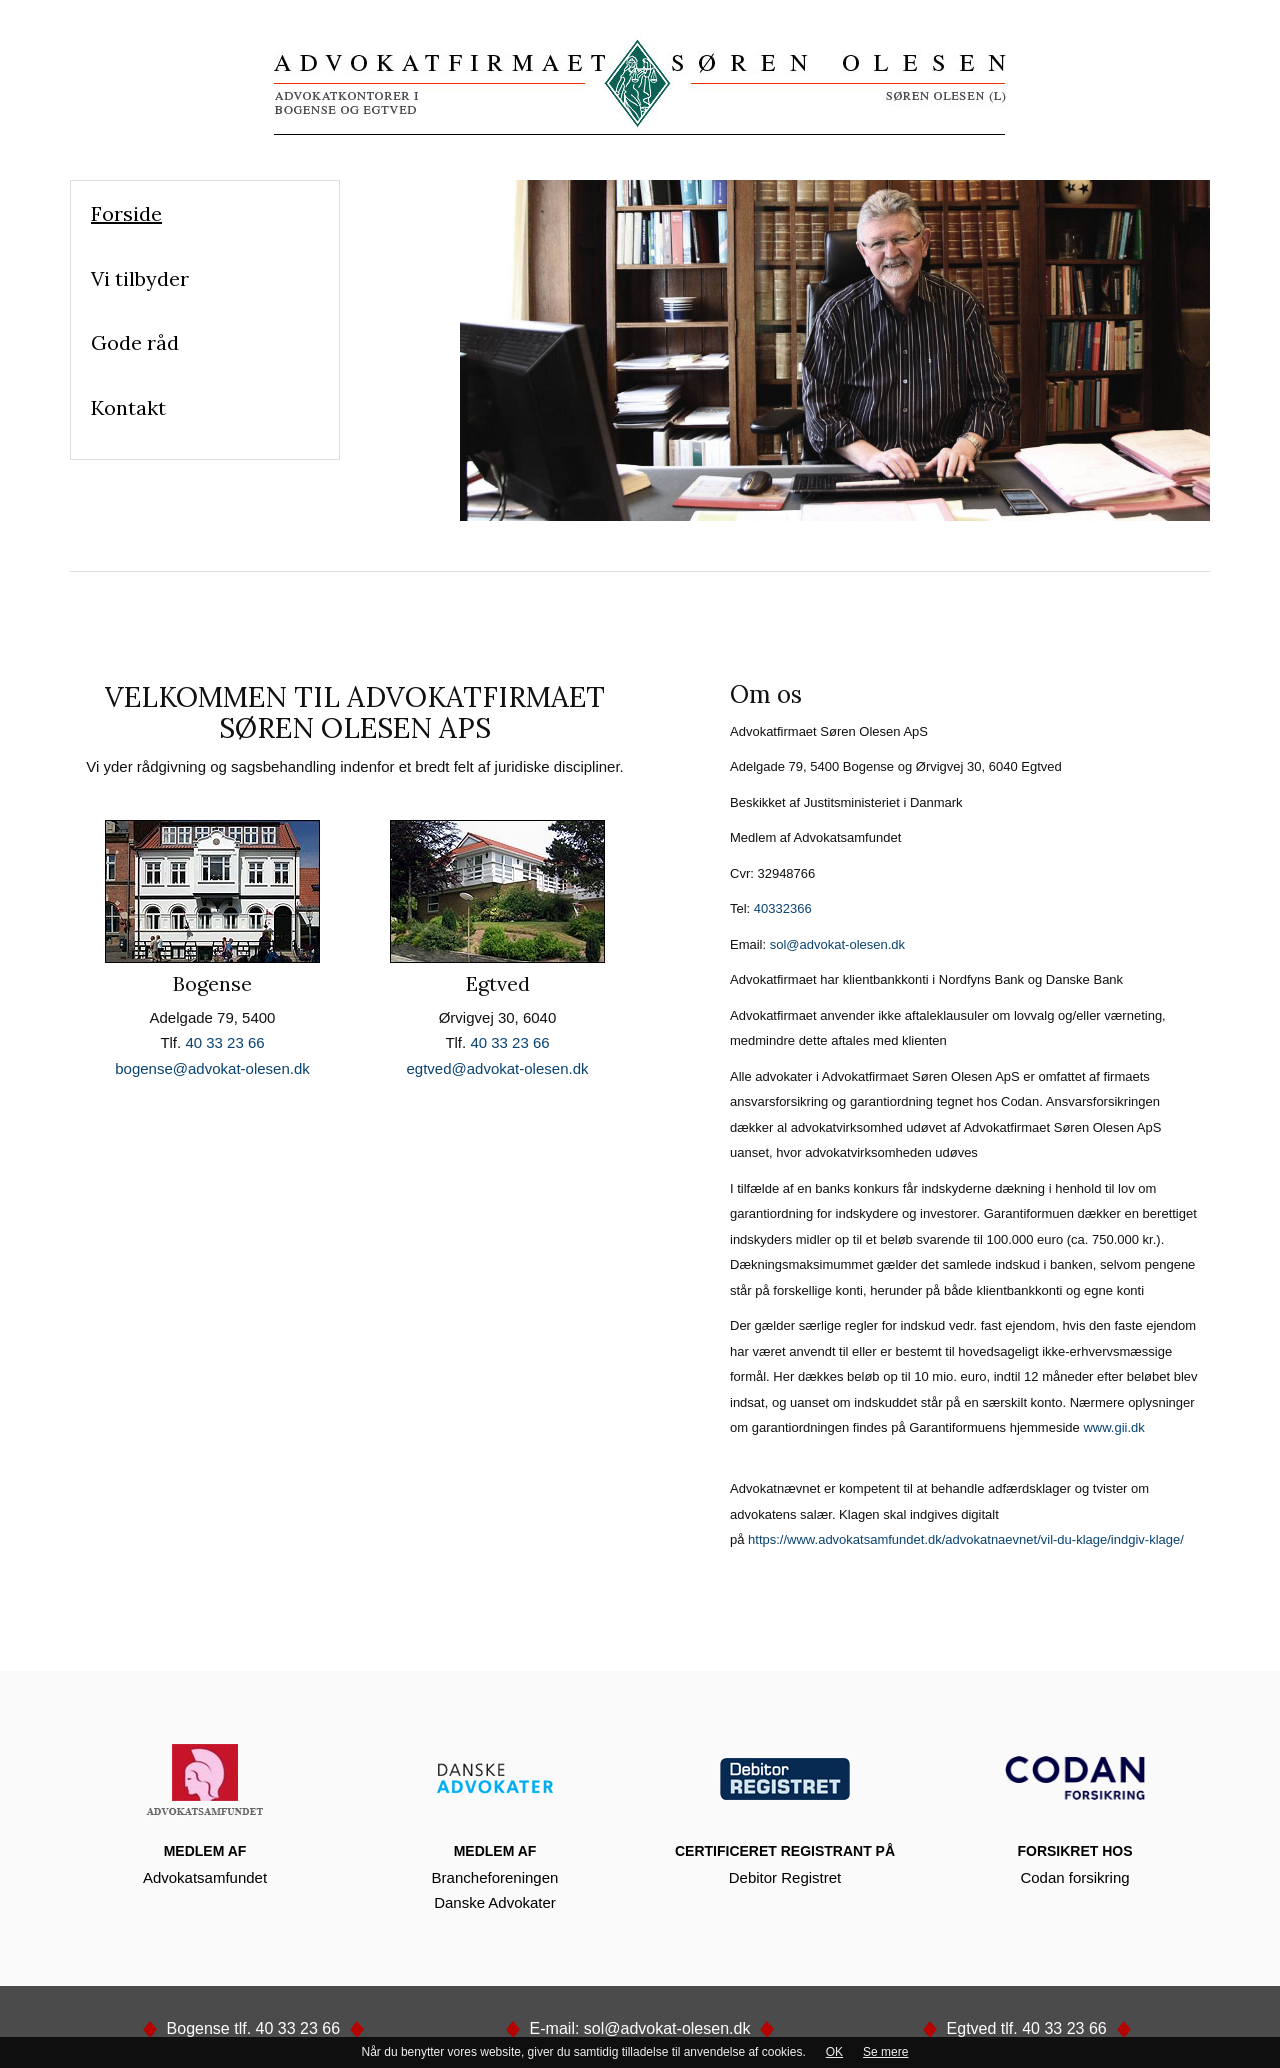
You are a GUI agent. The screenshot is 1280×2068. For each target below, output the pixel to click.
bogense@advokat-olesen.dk (212, 1068)
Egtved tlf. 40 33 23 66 (1027, 2028)
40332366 (783, 908)
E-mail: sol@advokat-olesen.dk (640, 2028)
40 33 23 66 (224, 1042)
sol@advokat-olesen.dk (837, 944)
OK (834, 2052)
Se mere (885, 2052)
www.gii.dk (1113, 1427)
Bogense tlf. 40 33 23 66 (253, 2028)
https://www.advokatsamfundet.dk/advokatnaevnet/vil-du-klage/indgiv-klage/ (966, 1539)
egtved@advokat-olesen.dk (497, 1068)
